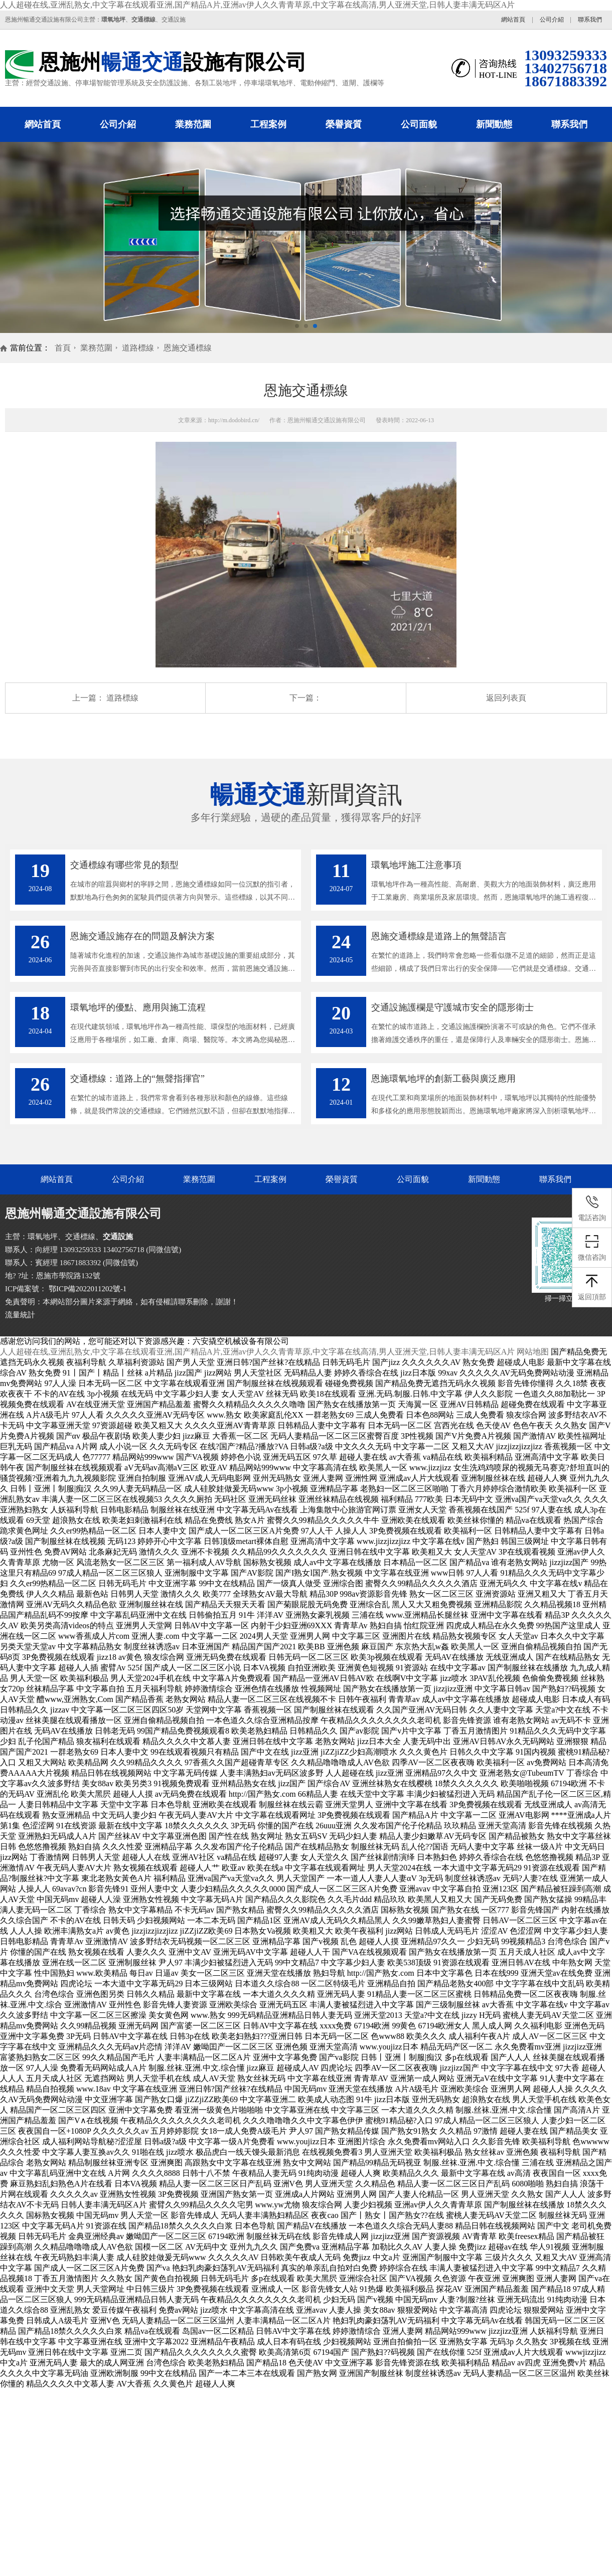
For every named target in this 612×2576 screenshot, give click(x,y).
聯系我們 (590, 19)
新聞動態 (494, 124)
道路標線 (138, 348)
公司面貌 (419, 124)
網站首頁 (513, 19)
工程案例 (268, 124)
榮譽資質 (344, 124)
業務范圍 (193, 124)
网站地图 (533, 1351)
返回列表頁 (506, 698)
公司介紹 (552, 19)
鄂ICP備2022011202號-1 (86, 1289)
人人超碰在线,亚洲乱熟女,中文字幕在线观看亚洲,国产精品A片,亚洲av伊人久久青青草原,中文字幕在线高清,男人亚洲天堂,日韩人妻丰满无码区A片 (257, 5)
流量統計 (20, 1315)
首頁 (63, 348)
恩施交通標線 (188, 348)
